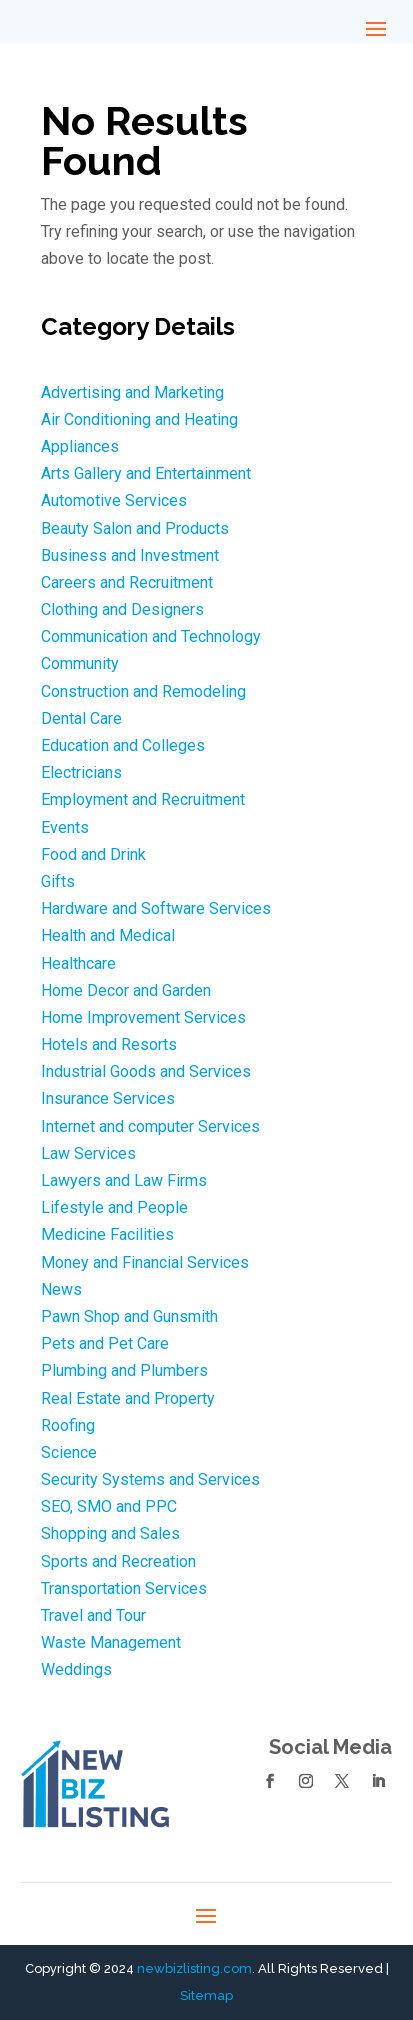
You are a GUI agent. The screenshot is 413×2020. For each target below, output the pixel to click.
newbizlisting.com (194, 1968)
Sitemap (206, 1995)
